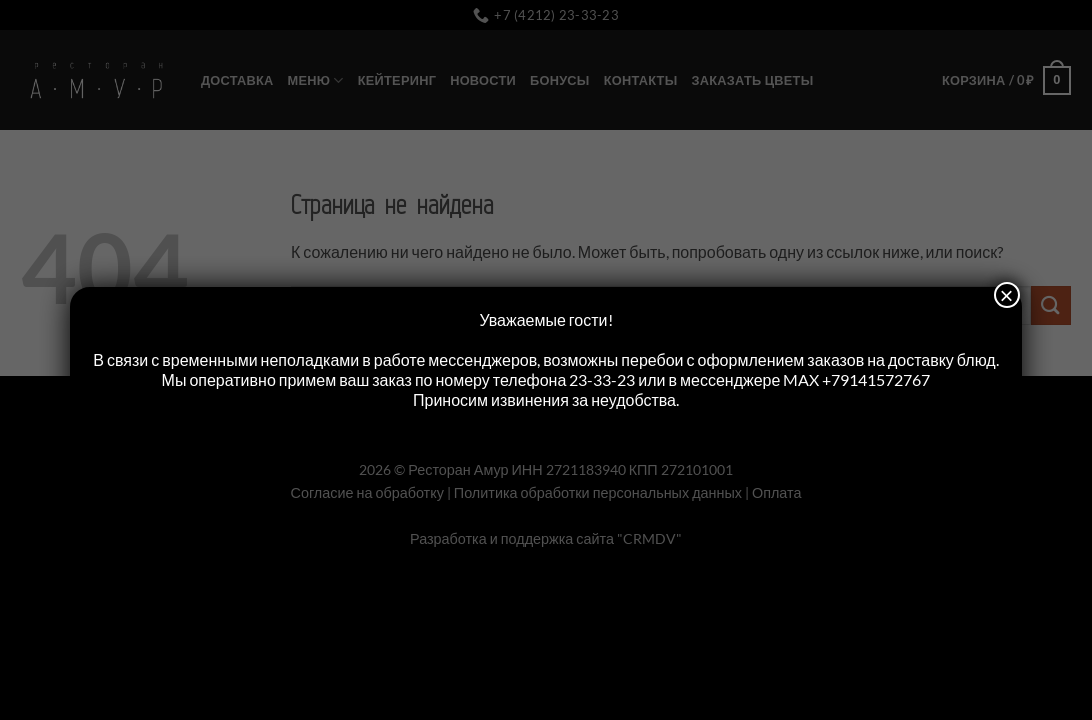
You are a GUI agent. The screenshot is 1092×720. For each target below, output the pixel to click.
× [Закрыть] (1007, 295)
